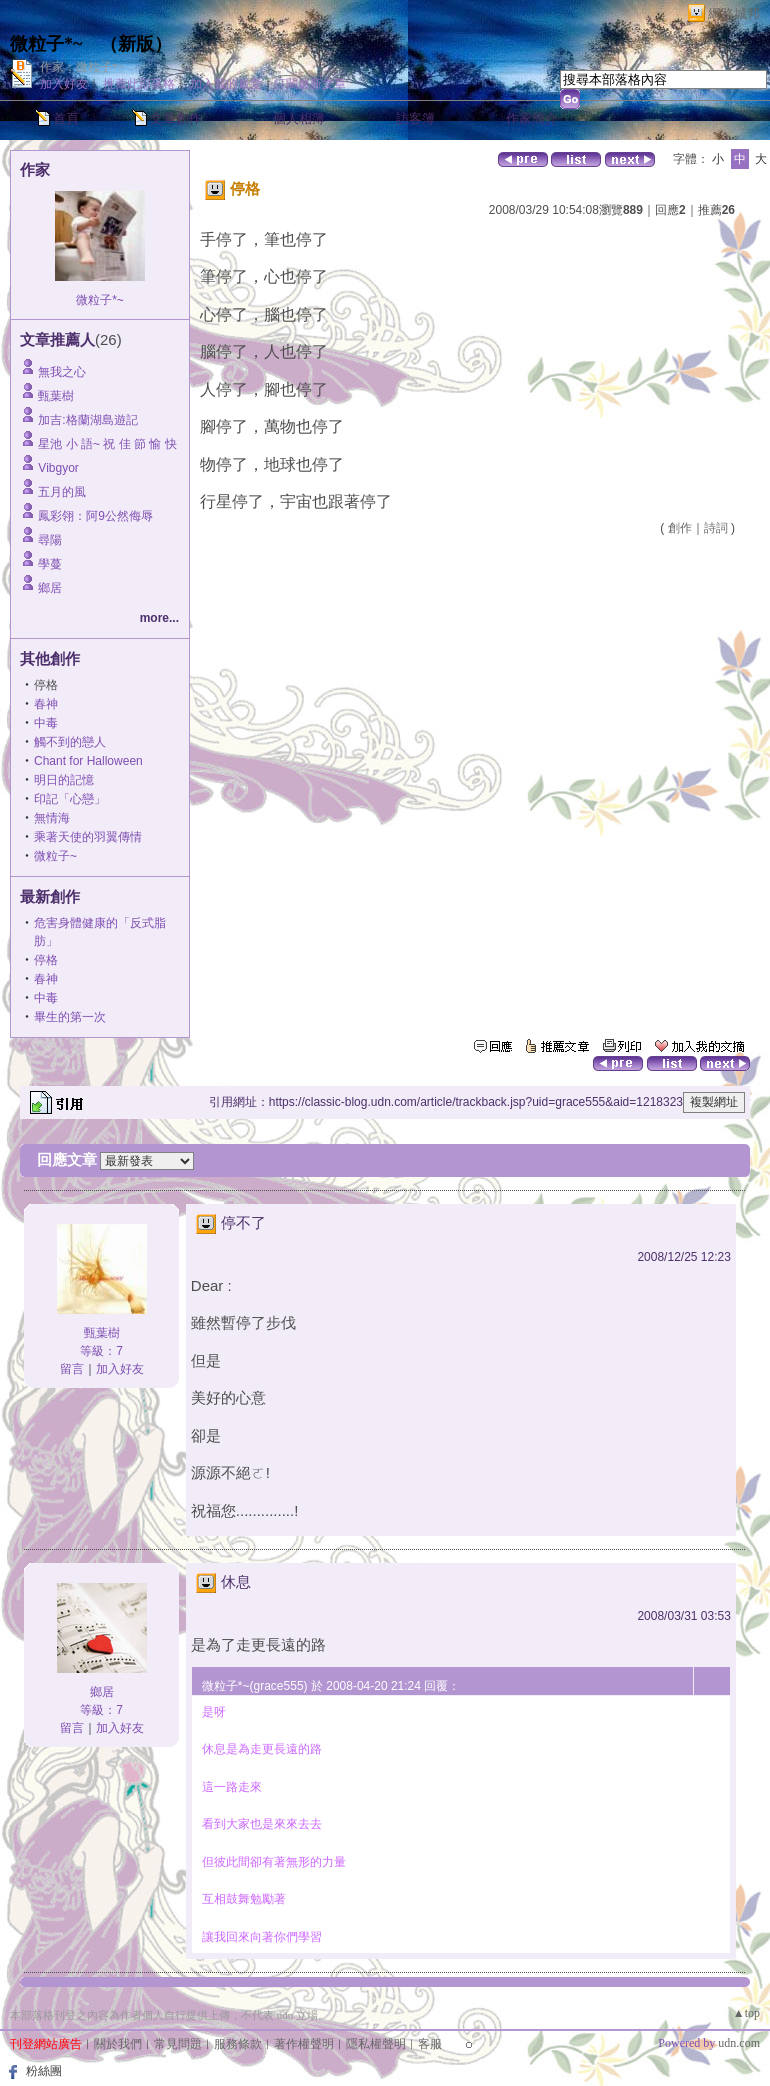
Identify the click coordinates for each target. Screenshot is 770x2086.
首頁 (66, 118)
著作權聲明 (304, 2044)
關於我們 (118, 2044)
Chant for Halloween (88, 761)
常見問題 (178, 2044)
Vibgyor (58, 468)
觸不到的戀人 (70, 742)
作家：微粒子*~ (82, 67)
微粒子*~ (46, 44)
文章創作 (176, 118)
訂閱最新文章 (310, 84)
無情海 (52, 818)
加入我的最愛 (226, 84)
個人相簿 (299, 118)
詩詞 (716, 528)
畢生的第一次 (70, 1017)
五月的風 (62, 492)
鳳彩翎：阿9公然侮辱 (95, 516)
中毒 (46, 723)
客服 (430, 2044)
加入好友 (64, 84)
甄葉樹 (56, 396)
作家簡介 (532, 118)
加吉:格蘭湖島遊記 (87, 420)
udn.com (739, 2043)
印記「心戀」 (70, 799)
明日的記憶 (64, 780)
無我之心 (62, 372)
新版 (136, 44)
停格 (46, 960)
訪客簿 (415, 118)
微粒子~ (55, 856)
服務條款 (238, 2044)
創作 (680, 528)
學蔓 (50, 564)
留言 (72, 1369)
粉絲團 (44, 2071)
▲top (746, 2013)
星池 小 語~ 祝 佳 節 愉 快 (107, 444)
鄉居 (50, 588)
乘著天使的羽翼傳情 (88, 837)
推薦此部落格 (139, 84)
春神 (46, 704)
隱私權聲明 (376, 2044)
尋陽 (50, 540)
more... (159, 618)
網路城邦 (734, 13)
